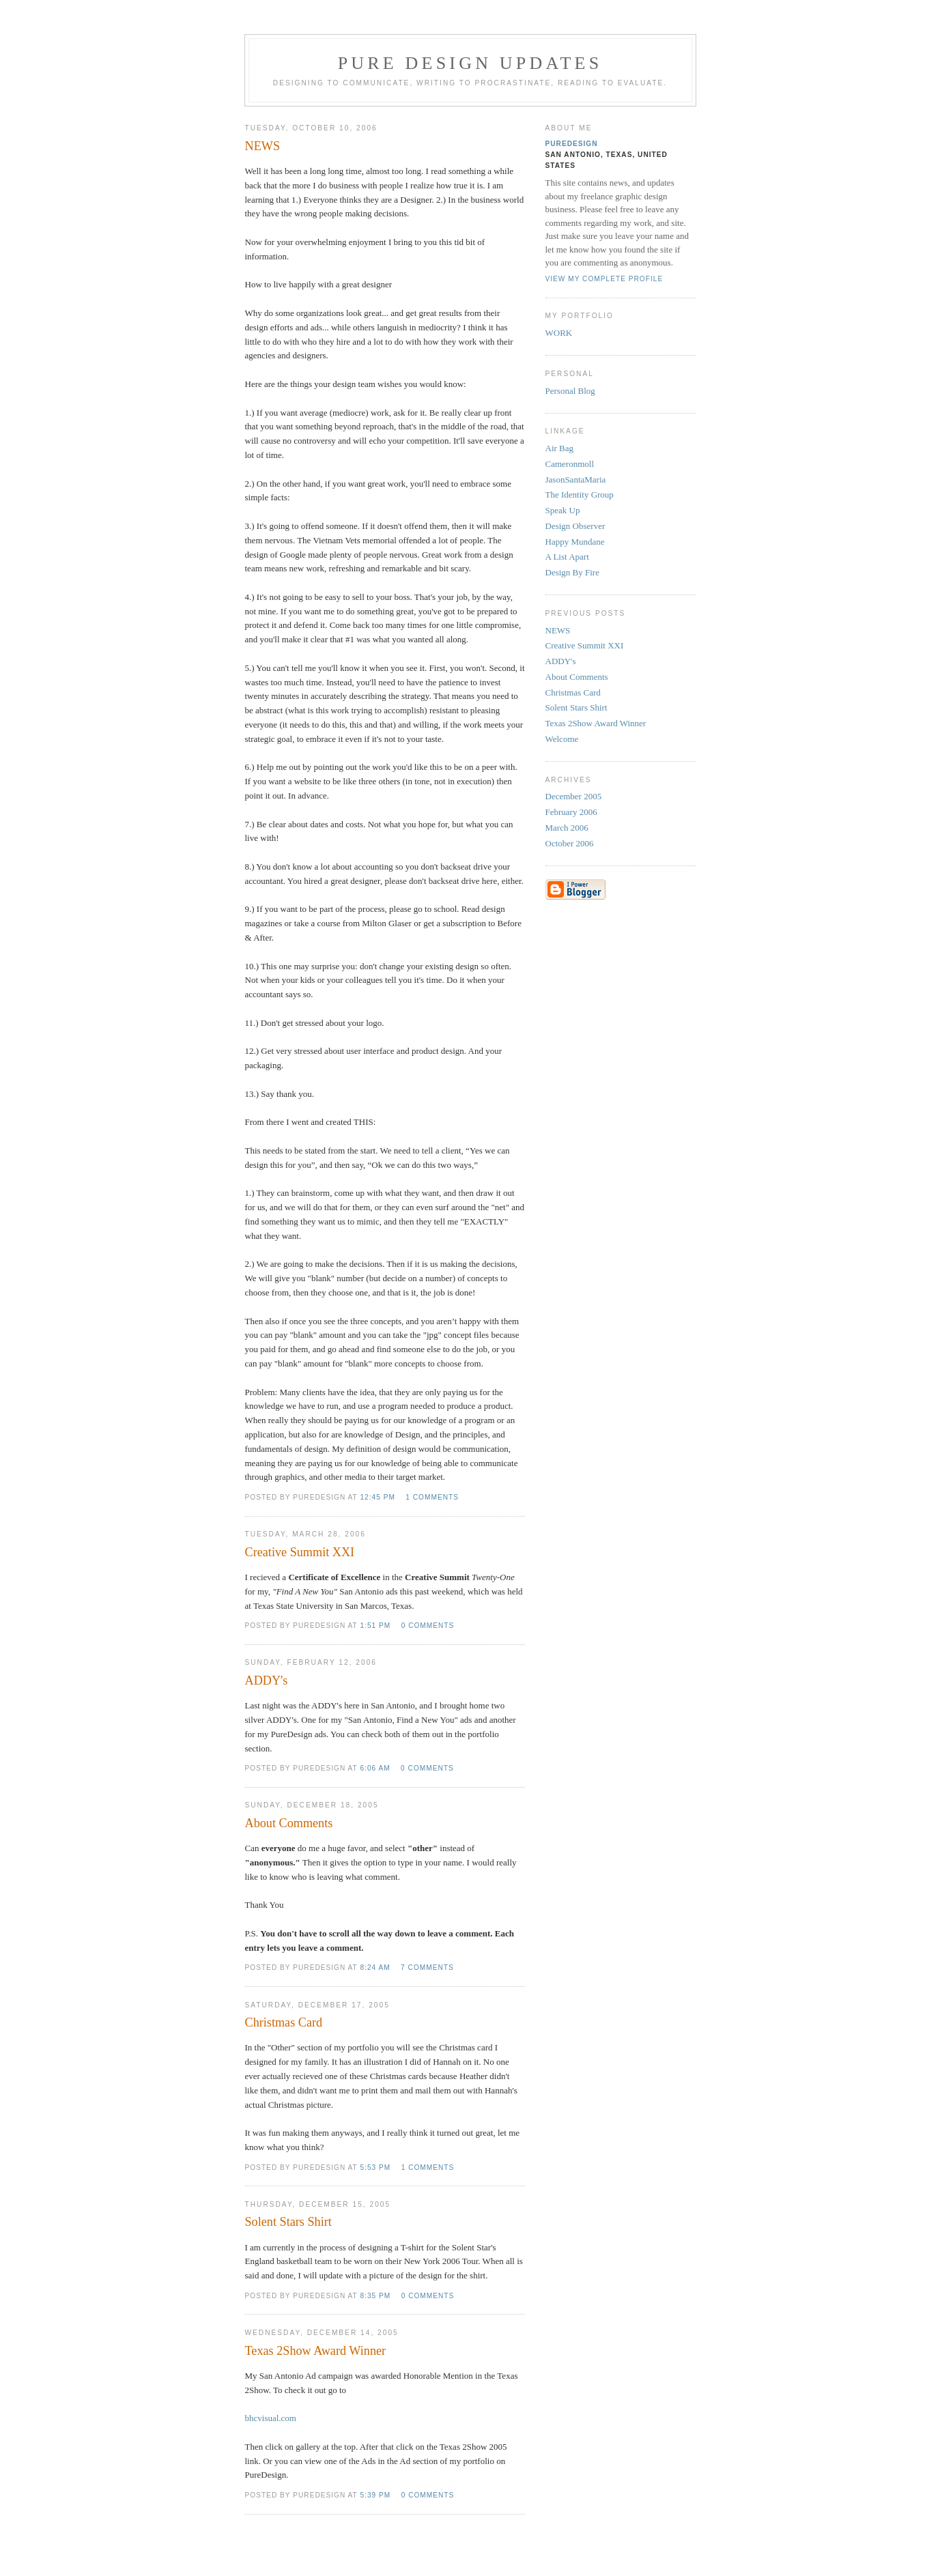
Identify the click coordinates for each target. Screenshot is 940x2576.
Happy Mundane (575, 541)
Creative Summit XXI (584, 645)
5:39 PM (375, 2495)
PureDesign (571, 143)
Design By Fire (572, 572)
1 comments (432, 1497)
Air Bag (559, 448)
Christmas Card (573, 692)
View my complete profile (604, 279)
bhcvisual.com (270, 2418)
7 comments (427, 1967)
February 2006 (571, 812)
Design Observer (575, 526)
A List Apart (567, 557)
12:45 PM (377, 1497)
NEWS (558, 630)
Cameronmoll (570, 464)
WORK (559, 333)
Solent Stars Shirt (576, 707)
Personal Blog (570, 391)
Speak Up (562, 510)
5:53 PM (375, 2167)
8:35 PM (375, 2296)
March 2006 (566, 827)
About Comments (576, 677)
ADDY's (560, 661)
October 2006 (569, 843)
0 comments (428, 1625)
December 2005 (573, 796)
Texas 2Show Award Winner (595, 723)
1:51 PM (375, 1625)
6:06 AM (375, 1768)
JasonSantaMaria (575, 479)
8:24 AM (375, 1967)
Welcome (562, 739)
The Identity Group (579, 494)
